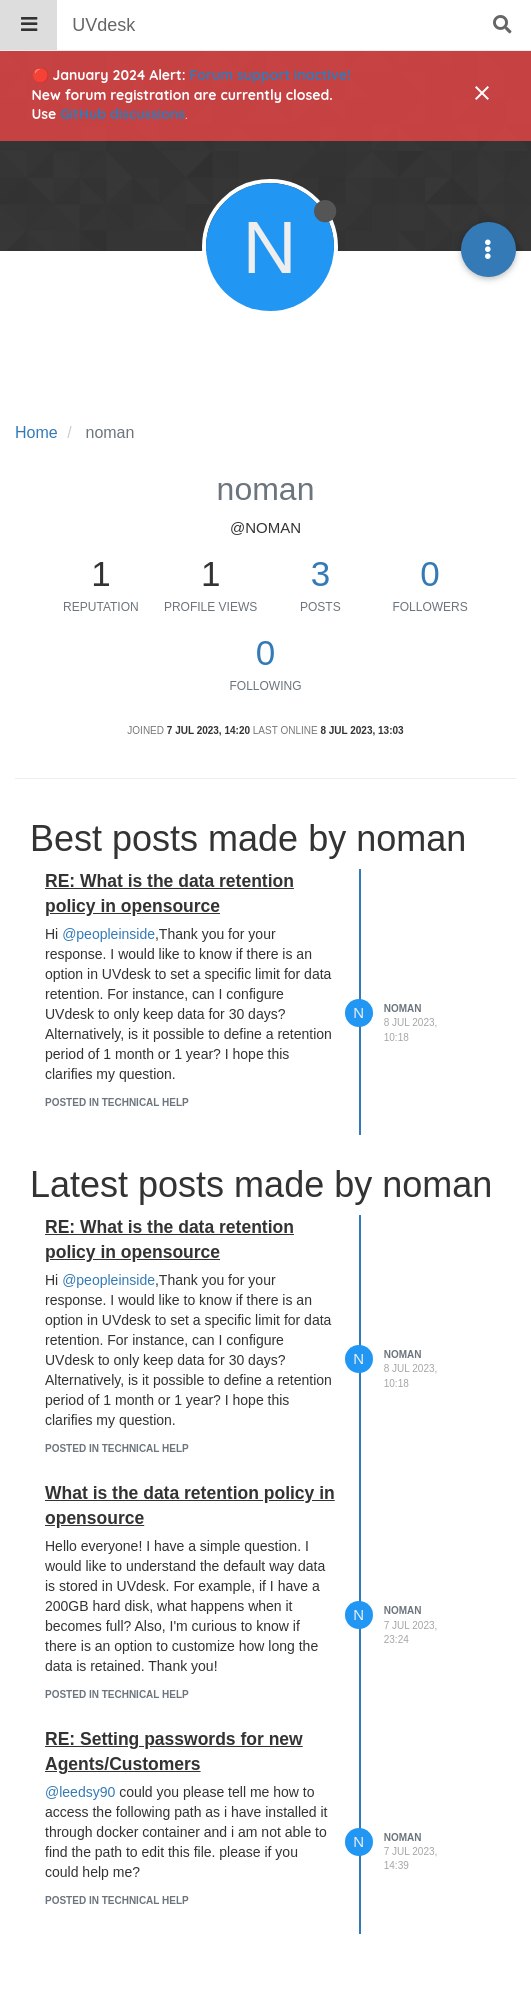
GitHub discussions (122, 114)
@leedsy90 (80, 1792)
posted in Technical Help (117, 1102)
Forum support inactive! (270, 75)
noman (403, 1008)
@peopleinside (108, 934)
